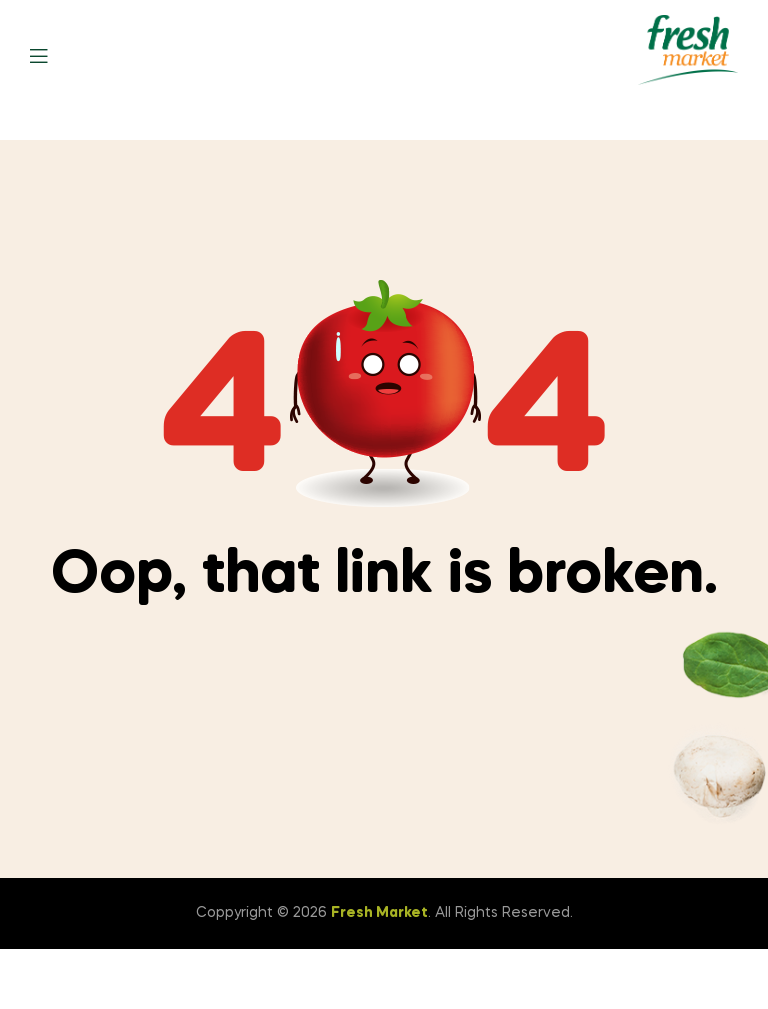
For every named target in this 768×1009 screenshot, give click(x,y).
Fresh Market (379, 913)
